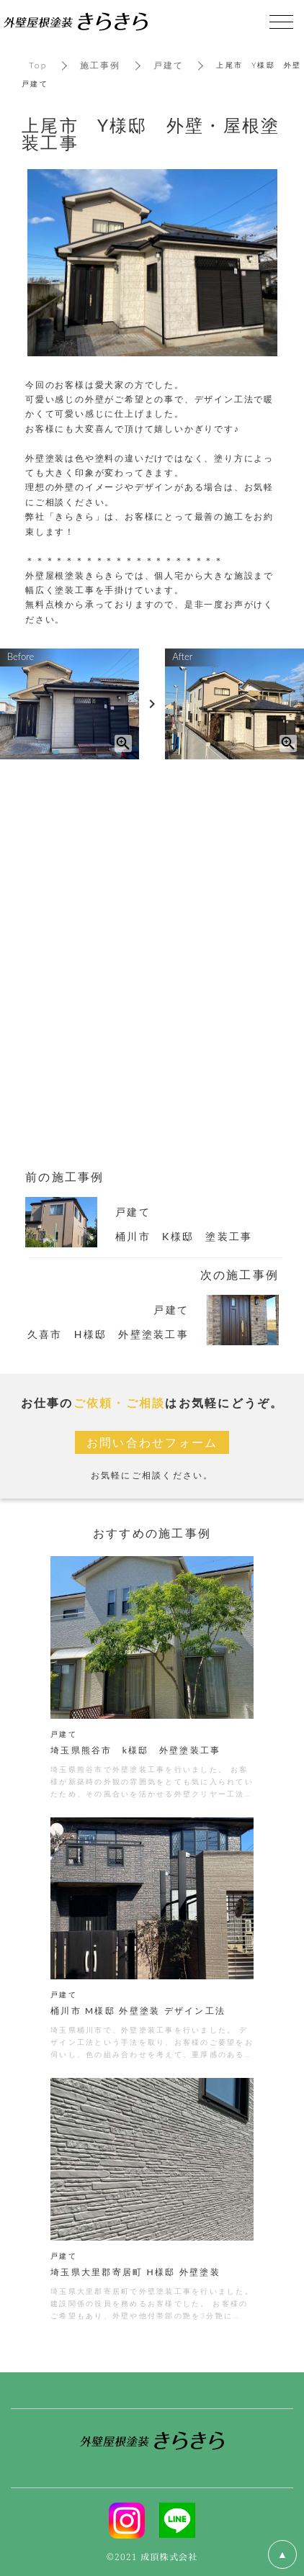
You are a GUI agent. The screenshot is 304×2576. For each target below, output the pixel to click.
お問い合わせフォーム (152, 1442)
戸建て (168, 65)
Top (38, 65)
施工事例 (100, 65)
